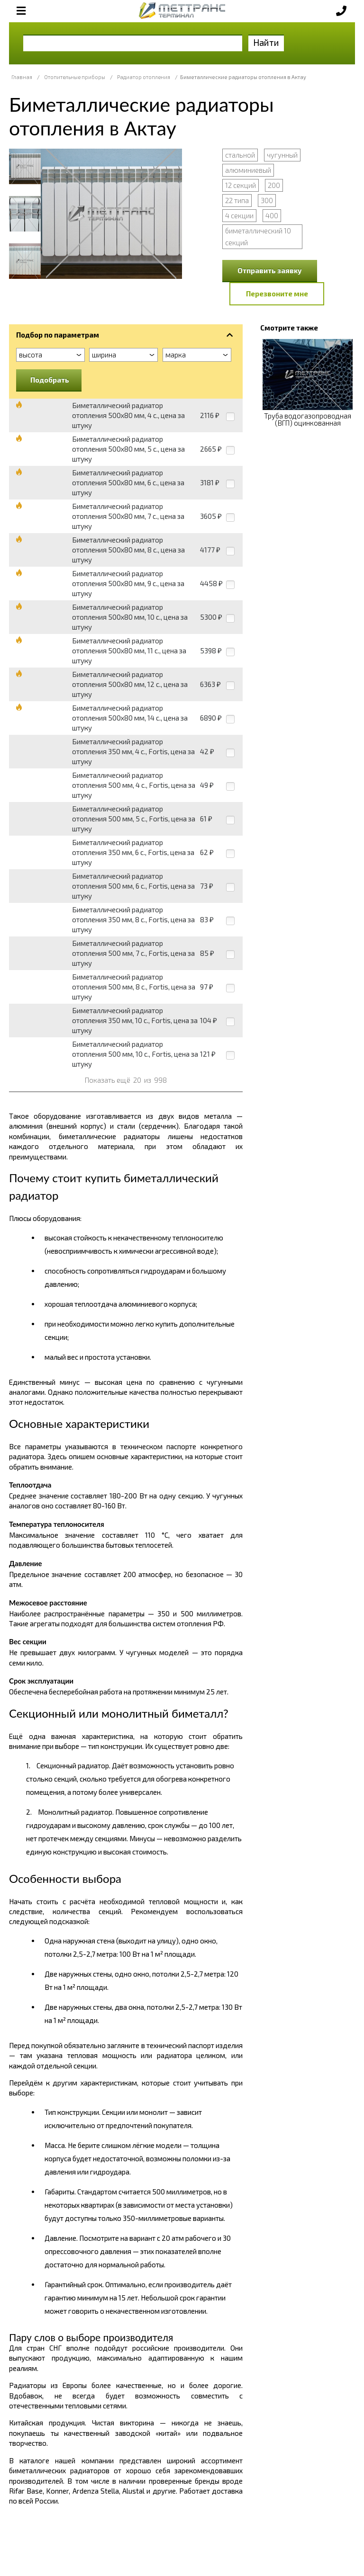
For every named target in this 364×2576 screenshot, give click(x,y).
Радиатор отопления (143, 77)
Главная (21, 77)
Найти (266, 42)
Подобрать (49, 379)
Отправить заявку (269, 270)
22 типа (237, 200)
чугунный (282, 155)
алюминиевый (248, 170)
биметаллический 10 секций (258, 236)
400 (271, 215)
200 (274, 185)
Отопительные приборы (74, 77)
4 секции (239, 215)
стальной (240, 155)
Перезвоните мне (277, 293)
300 (267, 200)
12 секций (240, 185)
